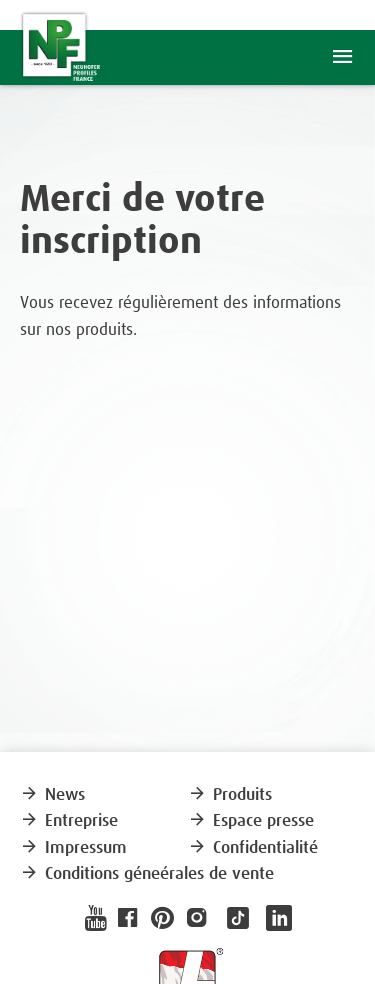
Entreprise (69, 821)
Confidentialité (253, 848)
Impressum (73, 848)
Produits (230, 795)
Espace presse (251, 821)
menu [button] (342, 57)
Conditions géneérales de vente (147, 874)
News (52, 795)
